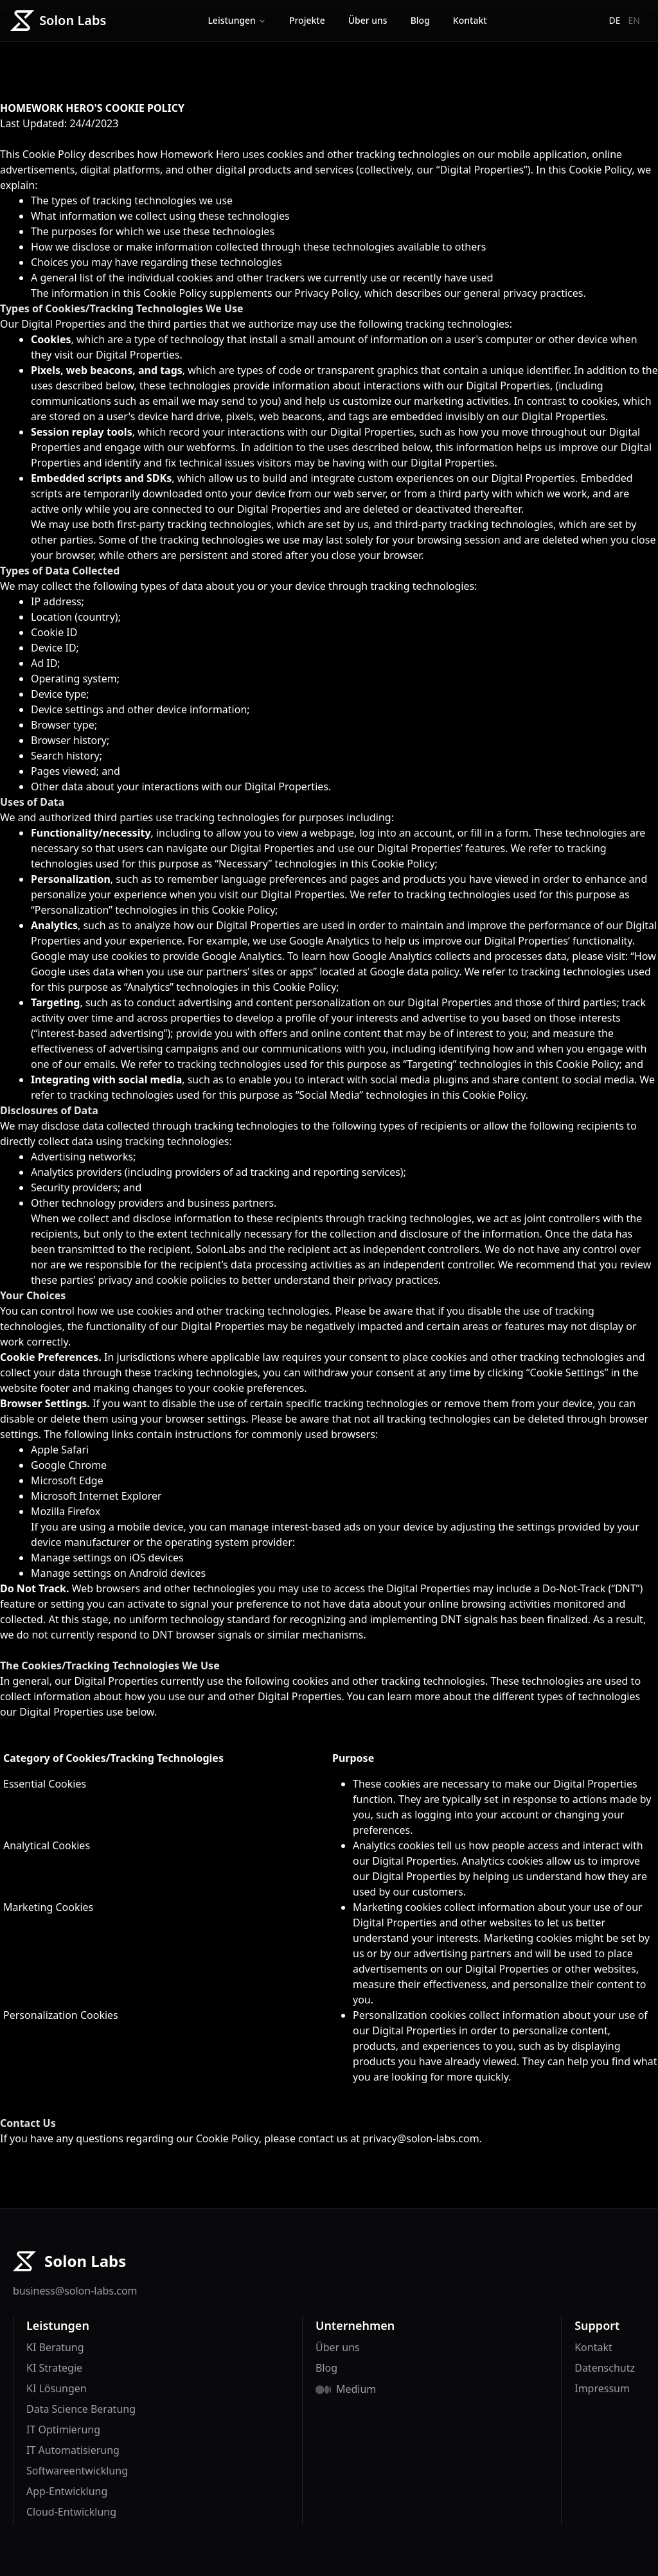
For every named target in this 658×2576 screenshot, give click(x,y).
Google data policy (414, 971)
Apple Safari (60, 1450)
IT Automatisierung (73, 2450)
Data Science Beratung (81, 2409)
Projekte (307, 20)
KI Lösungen (56, 2388)
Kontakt (470, 20)
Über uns (367, 20)
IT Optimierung (63, 2429)
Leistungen (237, 20)
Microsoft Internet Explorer (96, 1496)
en (634, 20)
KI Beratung (55, 2347)
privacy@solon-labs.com (420, 2138)
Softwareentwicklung (77, 2471)
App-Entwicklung (66, 2491)
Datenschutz (604, 2368)
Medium (356, 2389)
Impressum (602, 2388)
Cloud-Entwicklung (71, 2512)
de (615, 20)
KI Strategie (54, 2368)
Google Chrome (69, 1465)
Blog (420, 20)
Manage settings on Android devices (118, 1573)
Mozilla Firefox (65, 1511)
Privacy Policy (326, 293)
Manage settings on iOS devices (107, 1557)
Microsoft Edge (67, 1480)
